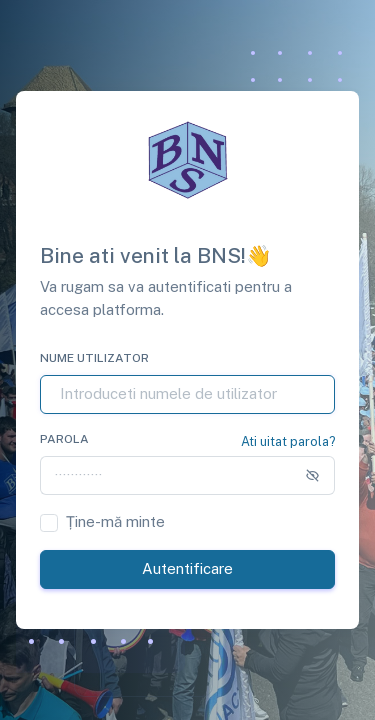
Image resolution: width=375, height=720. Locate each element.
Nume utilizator (94, 358)
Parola (64, 439)
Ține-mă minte (115, 521)
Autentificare (187, 568)
